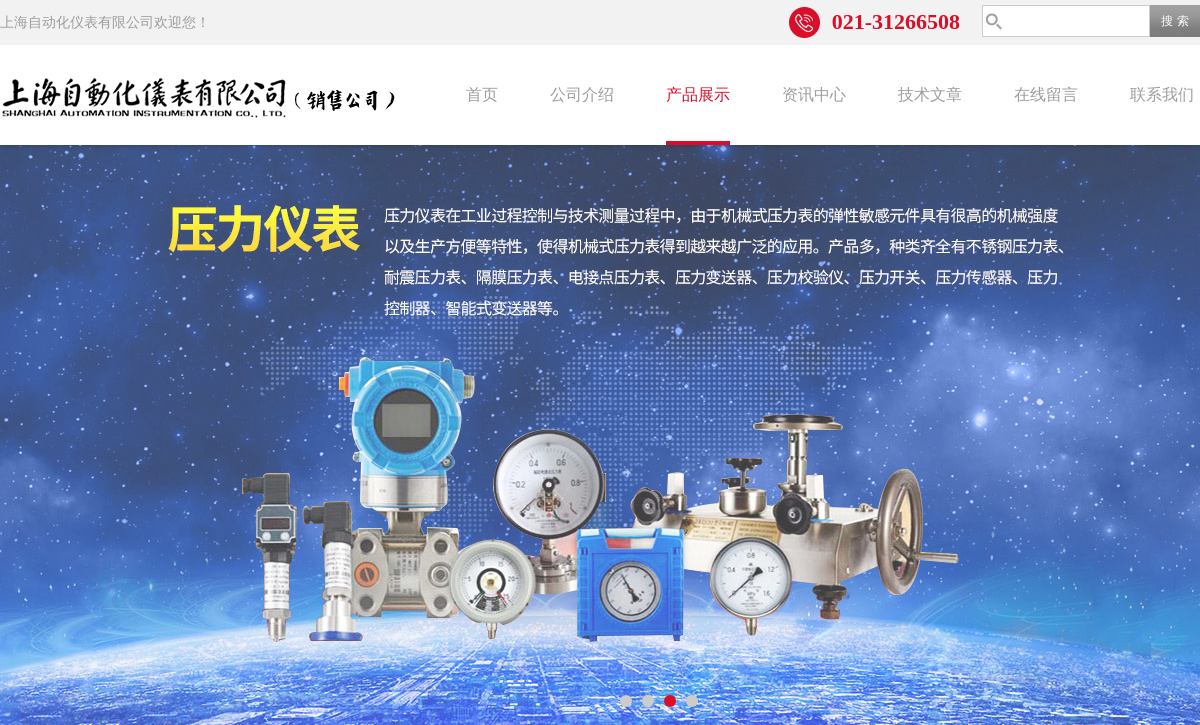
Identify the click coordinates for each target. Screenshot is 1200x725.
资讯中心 (814, 94)
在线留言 (1046, 94)
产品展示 (698, 94)
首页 (482, 94)
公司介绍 (582, 94)
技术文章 (930, 94)
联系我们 (1162, 94)
